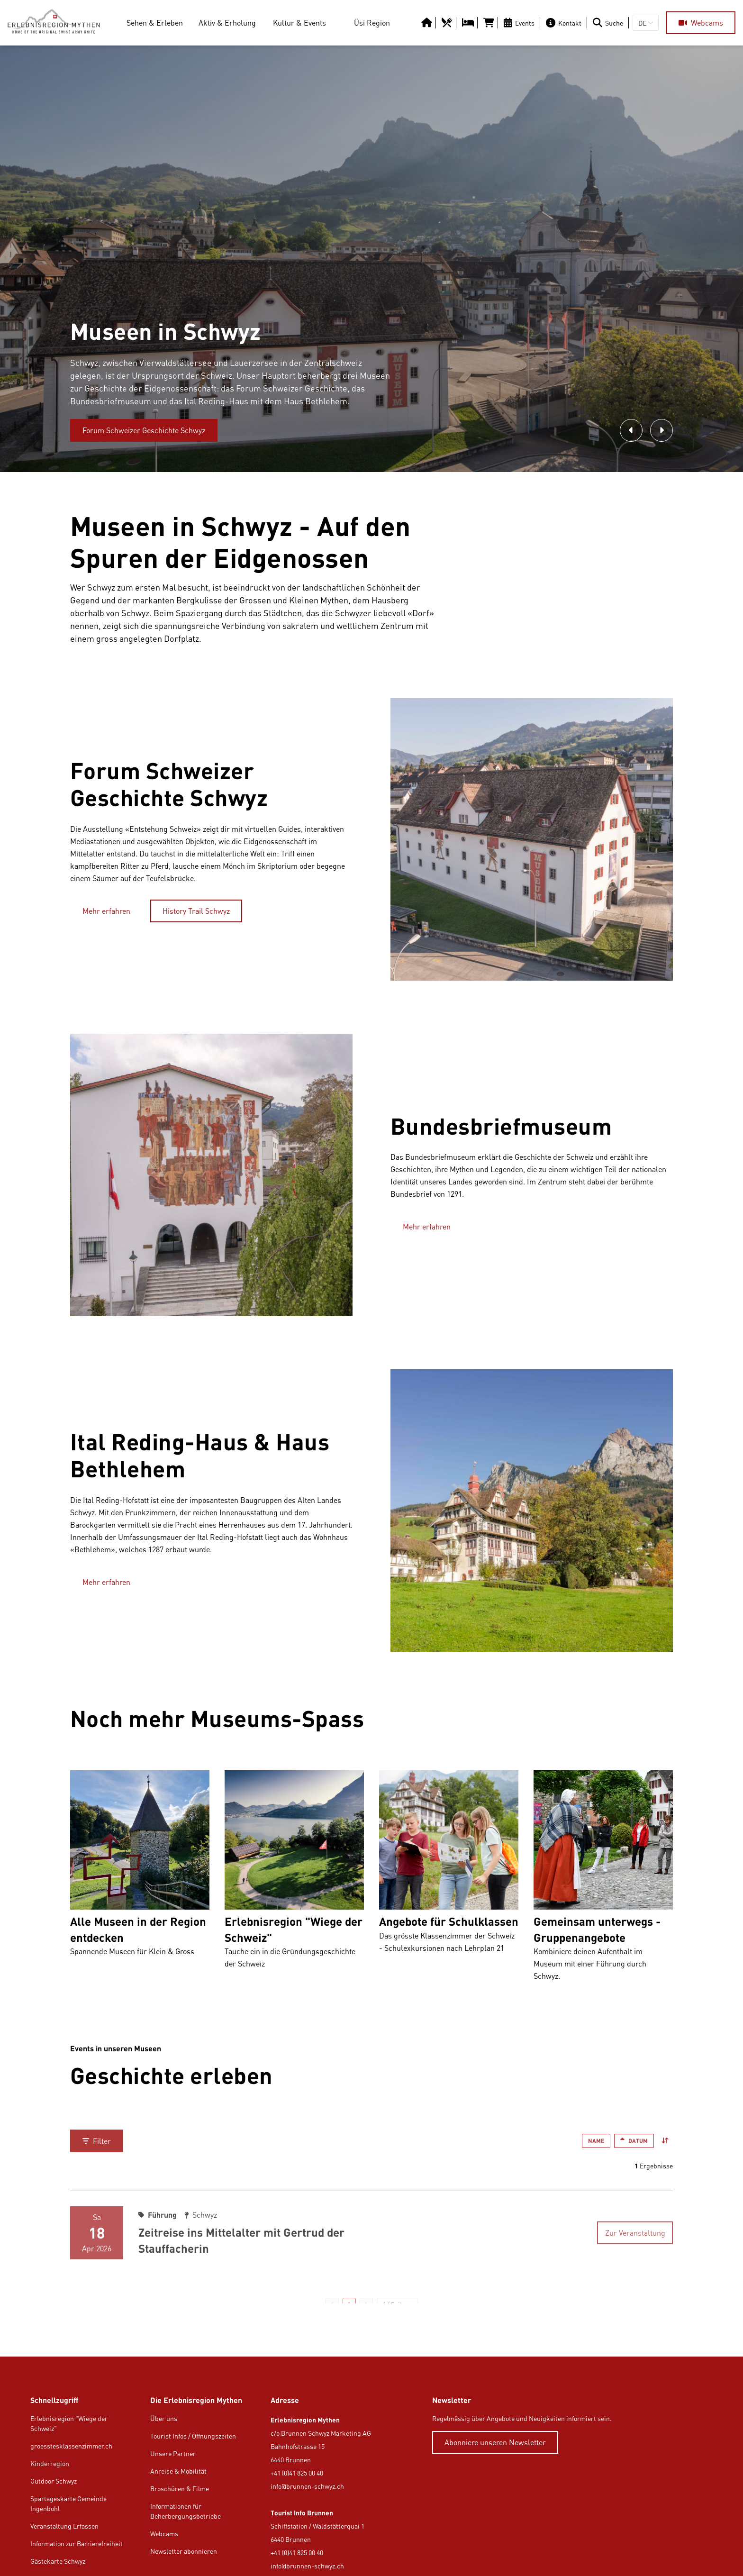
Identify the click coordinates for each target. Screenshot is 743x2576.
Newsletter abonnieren (183, 2551)
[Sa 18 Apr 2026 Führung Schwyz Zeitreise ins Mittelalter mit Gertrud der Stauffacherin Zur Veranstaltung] (371, 2224)
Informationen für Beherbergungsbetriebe (185, 2511)
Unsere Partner (173, 2453)
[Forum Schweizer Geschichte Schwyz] (143, 430)
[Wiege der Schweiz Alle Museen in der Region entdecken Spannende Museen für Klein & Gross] (139, 1880)
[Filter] (96, 2141)
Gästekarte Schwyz (57, 2561)
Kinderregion (49, 2463)
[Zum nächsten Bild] (661, 430)
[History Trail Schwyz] (196, 911)
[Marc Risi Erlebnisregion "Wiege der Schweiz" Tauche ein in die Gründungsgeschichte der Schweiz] (294, 1880)
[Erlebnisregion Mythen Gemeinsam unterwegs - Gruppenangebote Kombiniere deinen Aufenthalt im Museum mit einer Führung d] (603, 1880)
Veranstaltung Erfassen (64, 2526)
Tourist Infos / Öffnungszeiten (193, 2436)
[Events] (521, 23)
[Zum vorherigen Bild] (631, 430)
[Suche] (610, 23)
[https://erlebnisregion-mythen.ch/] (57, 23)
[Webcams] (700, 22)
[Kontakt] (565, 23)
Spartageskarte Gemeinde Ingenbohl (68, 2503)
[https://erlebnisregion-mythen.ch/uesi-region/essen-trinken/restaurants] (448, 23)
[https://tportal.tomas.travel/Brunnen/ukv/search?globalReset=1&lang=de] (489, 23)
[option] (371, 259)
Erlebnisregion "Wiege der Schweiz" (69, 2423)
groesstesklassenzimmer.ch (71, 2446)
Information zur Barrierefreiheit (76, 2544)
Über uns (163, 2418)
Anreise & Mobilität (178, 2471)
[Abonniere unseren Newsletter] (495, 2442)
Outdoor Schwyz (53, 2481)
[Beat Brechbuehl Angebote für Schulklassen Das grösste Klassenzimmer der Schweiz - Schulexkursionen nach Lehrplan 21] (448, 1880)
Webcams (164, 2534)
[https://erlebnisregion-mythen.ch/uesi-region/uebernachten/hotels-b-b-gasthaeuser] (469, 23)
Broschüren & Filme (179, 2489)
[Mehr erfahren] (106, 911)
